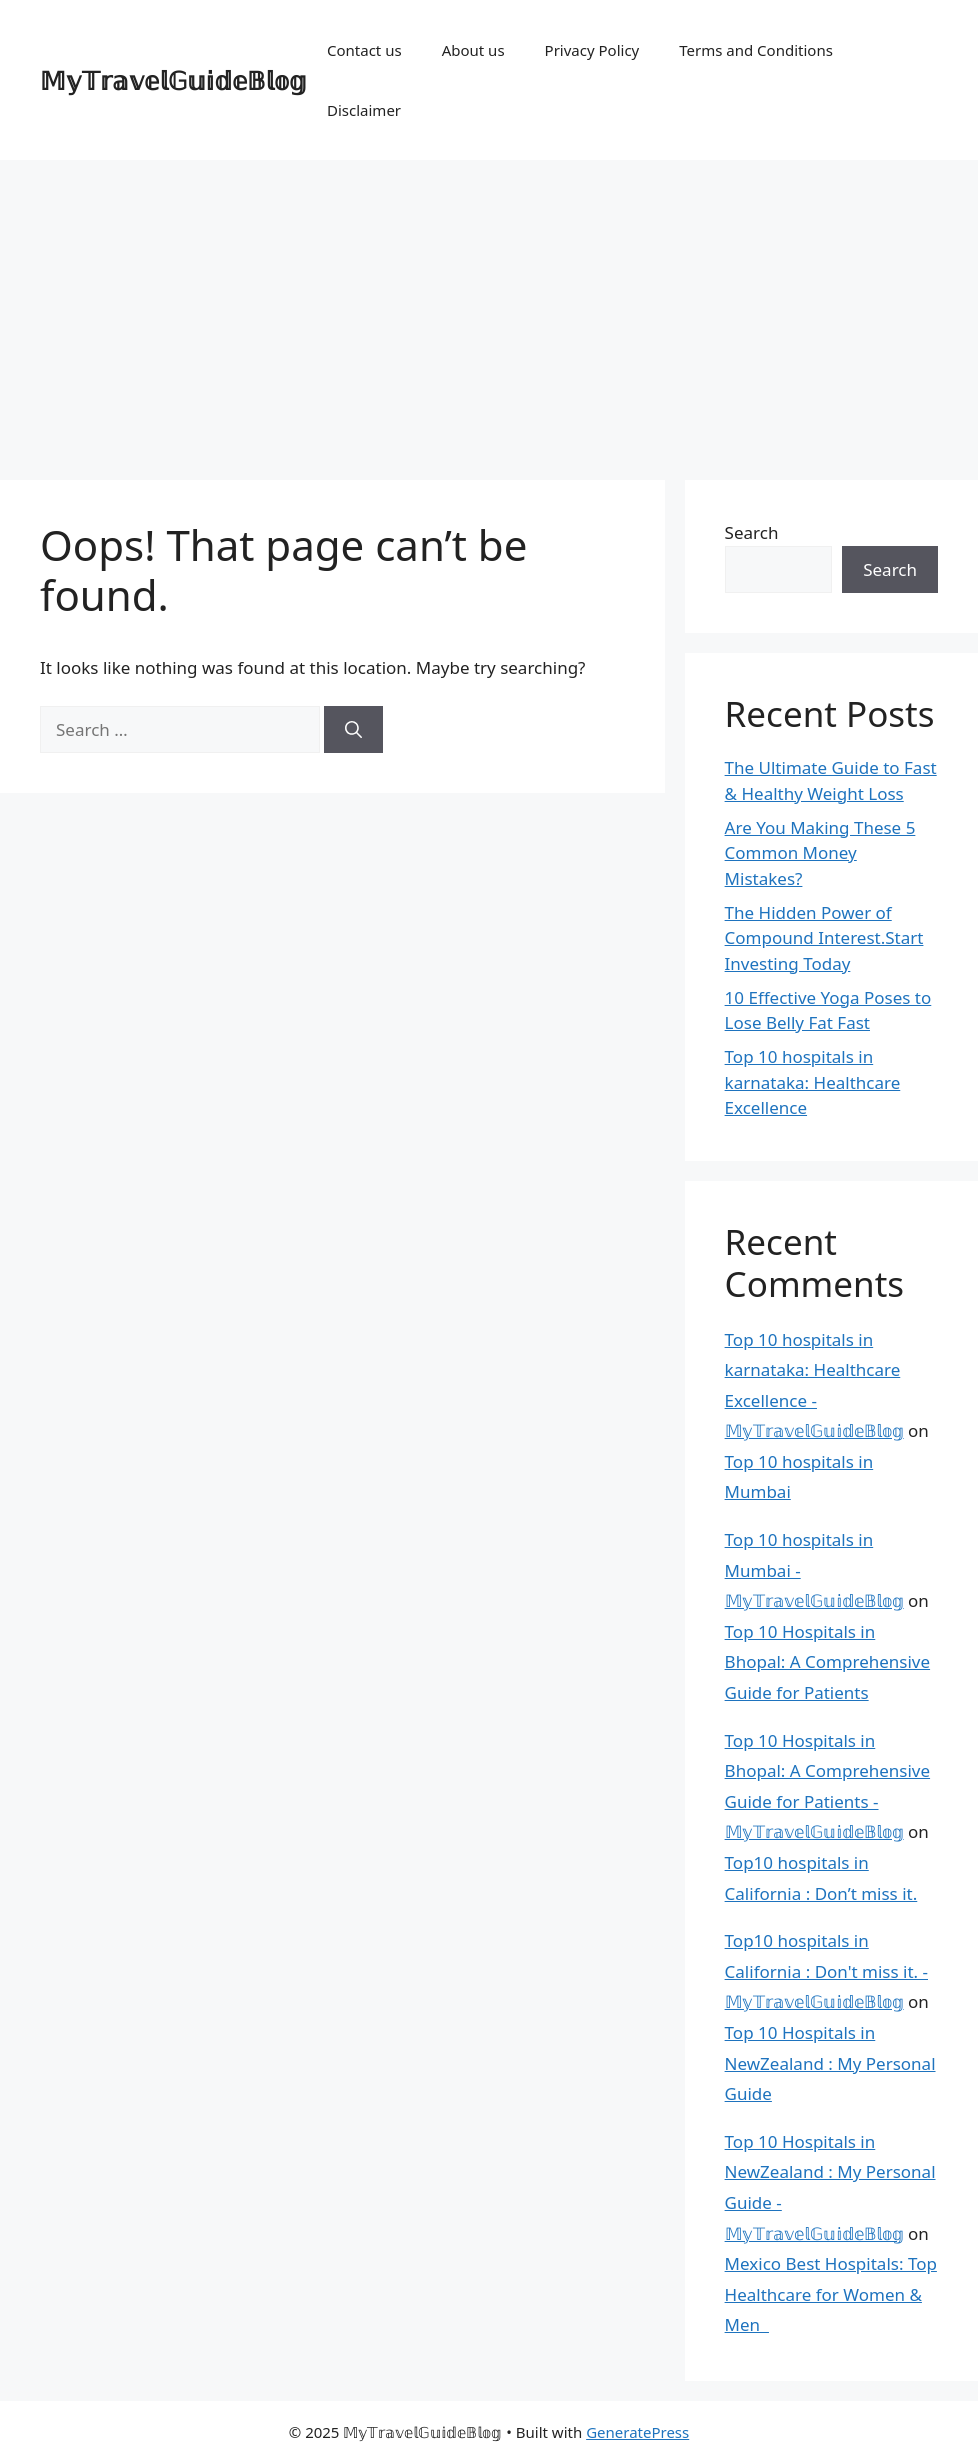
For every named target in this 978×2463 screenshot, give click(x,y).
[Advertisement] (489, 310)
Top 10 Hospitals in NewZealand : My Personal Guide (830, 2063)
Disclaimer (364, 110)
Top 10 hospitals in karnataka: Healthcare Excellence (813, 1082)
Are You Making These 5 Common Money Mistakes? (820, 853)
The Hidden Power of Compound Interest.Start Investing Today (824, 938)
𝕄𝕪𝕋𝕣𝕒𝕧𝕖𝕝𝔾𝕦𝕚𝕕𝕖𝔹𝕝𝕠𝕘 (173, 80)
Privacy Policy (592, 50)
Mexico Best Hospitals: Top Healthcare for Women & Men (831, 2294)
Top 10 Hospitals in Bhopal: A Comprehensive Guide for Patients (827, 1662)
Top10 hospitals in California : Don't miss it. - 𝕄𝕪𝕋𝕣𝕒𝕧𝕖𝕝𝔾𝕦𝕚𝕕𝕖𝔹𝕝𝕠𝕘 (826, 1971)
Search (752, 532)
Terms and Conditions (756, 50)
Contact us (364, 50)
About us (473, 50)
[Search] (353, 730)
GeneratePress (637, 2432)
